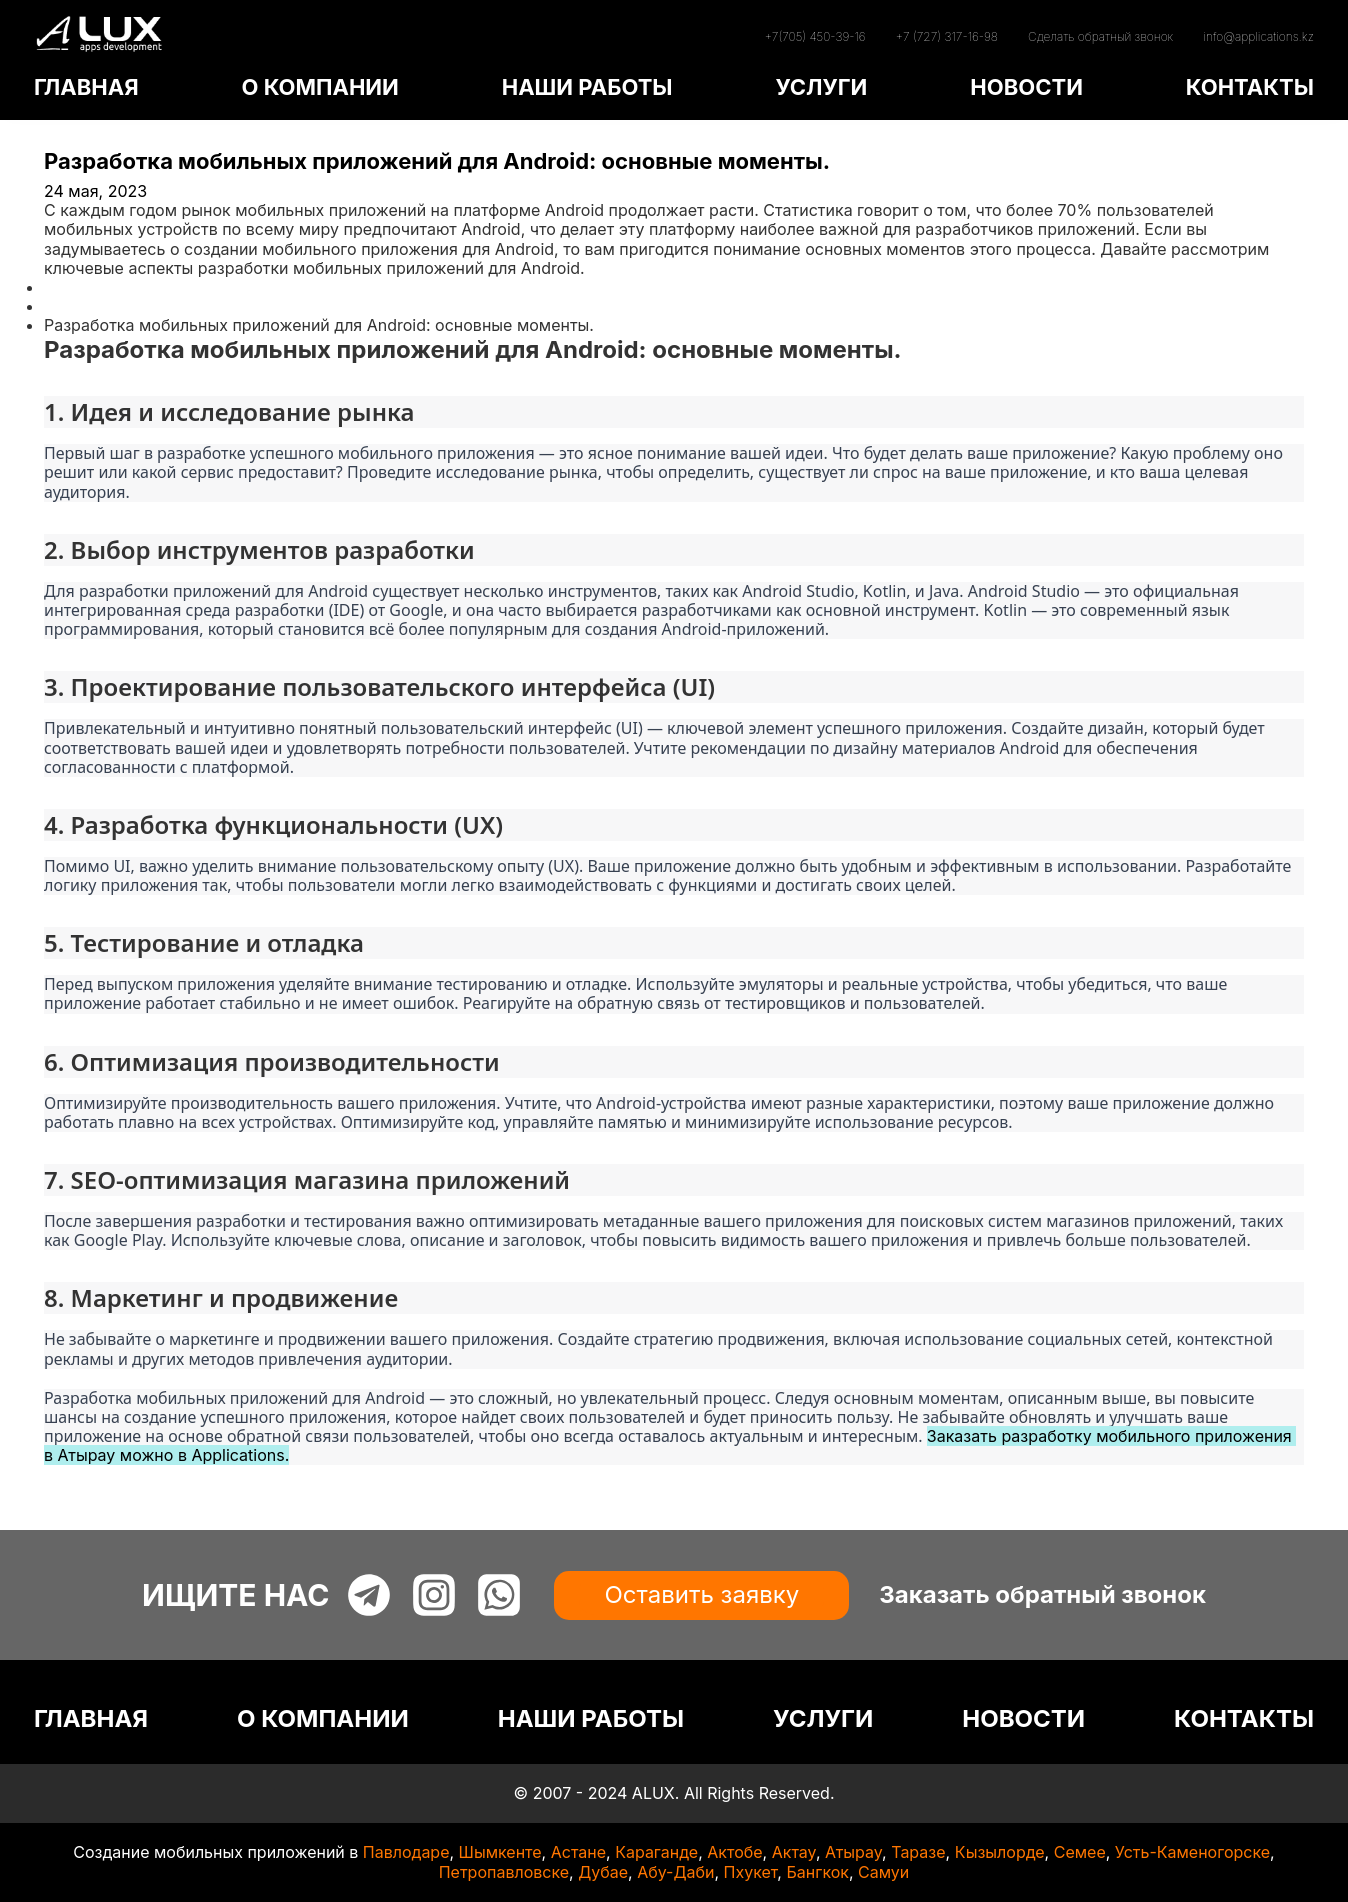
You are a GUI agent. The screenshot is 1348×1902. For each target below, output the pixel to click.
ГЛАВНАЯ (86, 87)
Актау (794, 1852)
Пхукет (751, 1872)
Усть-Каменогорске (1192, 1852)
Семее (1080, 1852)
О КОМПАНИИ (319, 87)
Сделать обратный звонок (1100, 36)
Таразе (918, 1852)
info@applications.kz (1258, 36)
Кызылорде (1000, 1852)
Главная (76, 287)
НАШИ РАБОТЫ (587, 87)
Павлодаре (406, 1852)
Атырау (853, 1852)
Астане (578, 1852)
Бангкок (817, 1872)
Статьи (71, 306)
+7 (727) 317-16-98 (947, 36)
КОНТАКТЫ (1250, 87)
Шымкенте (500, 1852)
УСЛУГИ (821, 87)
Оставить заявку (701, 1594)
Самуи (883, 1872)
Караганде (656, 1852)
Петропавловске (504, 1872)
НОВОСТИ (1026, 87)
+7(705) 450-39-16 (814, 36)
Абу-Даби (675, 1872)
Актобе (734, 1852)
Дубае (603, 1872)
